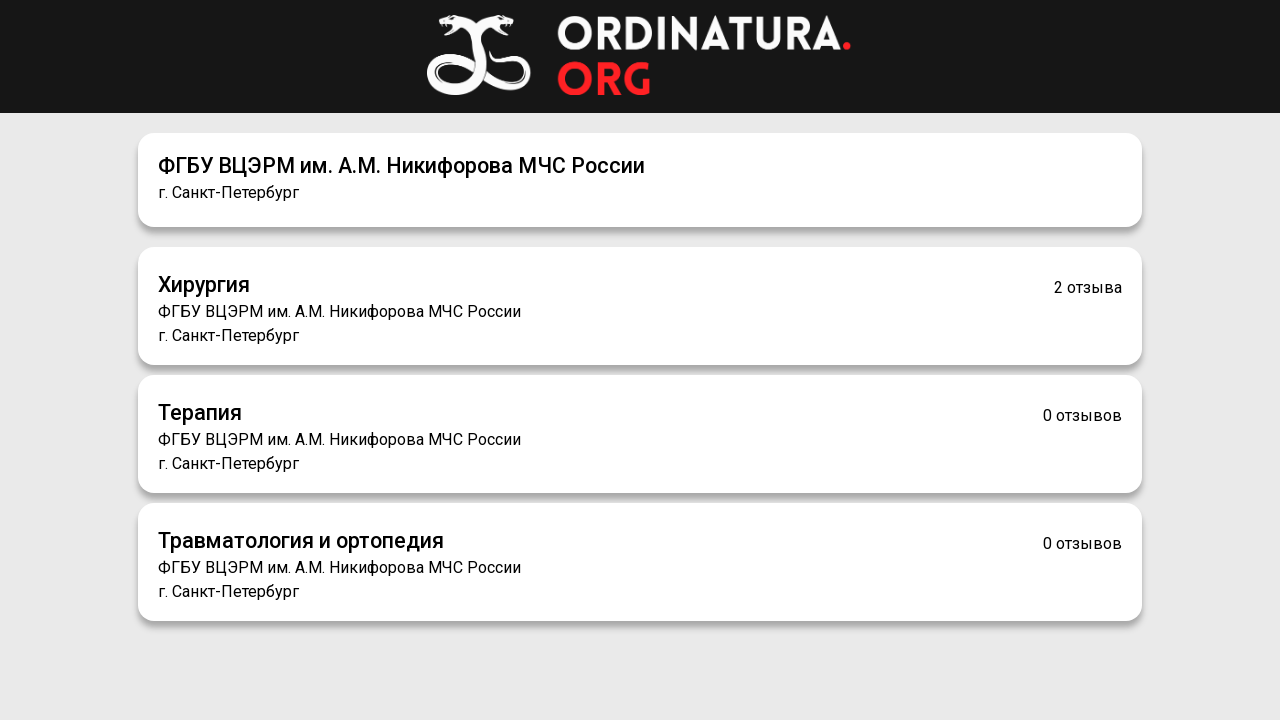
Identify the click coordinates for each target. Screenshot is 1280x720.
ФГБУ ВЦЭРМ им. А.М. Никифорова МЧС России (401, 165)
